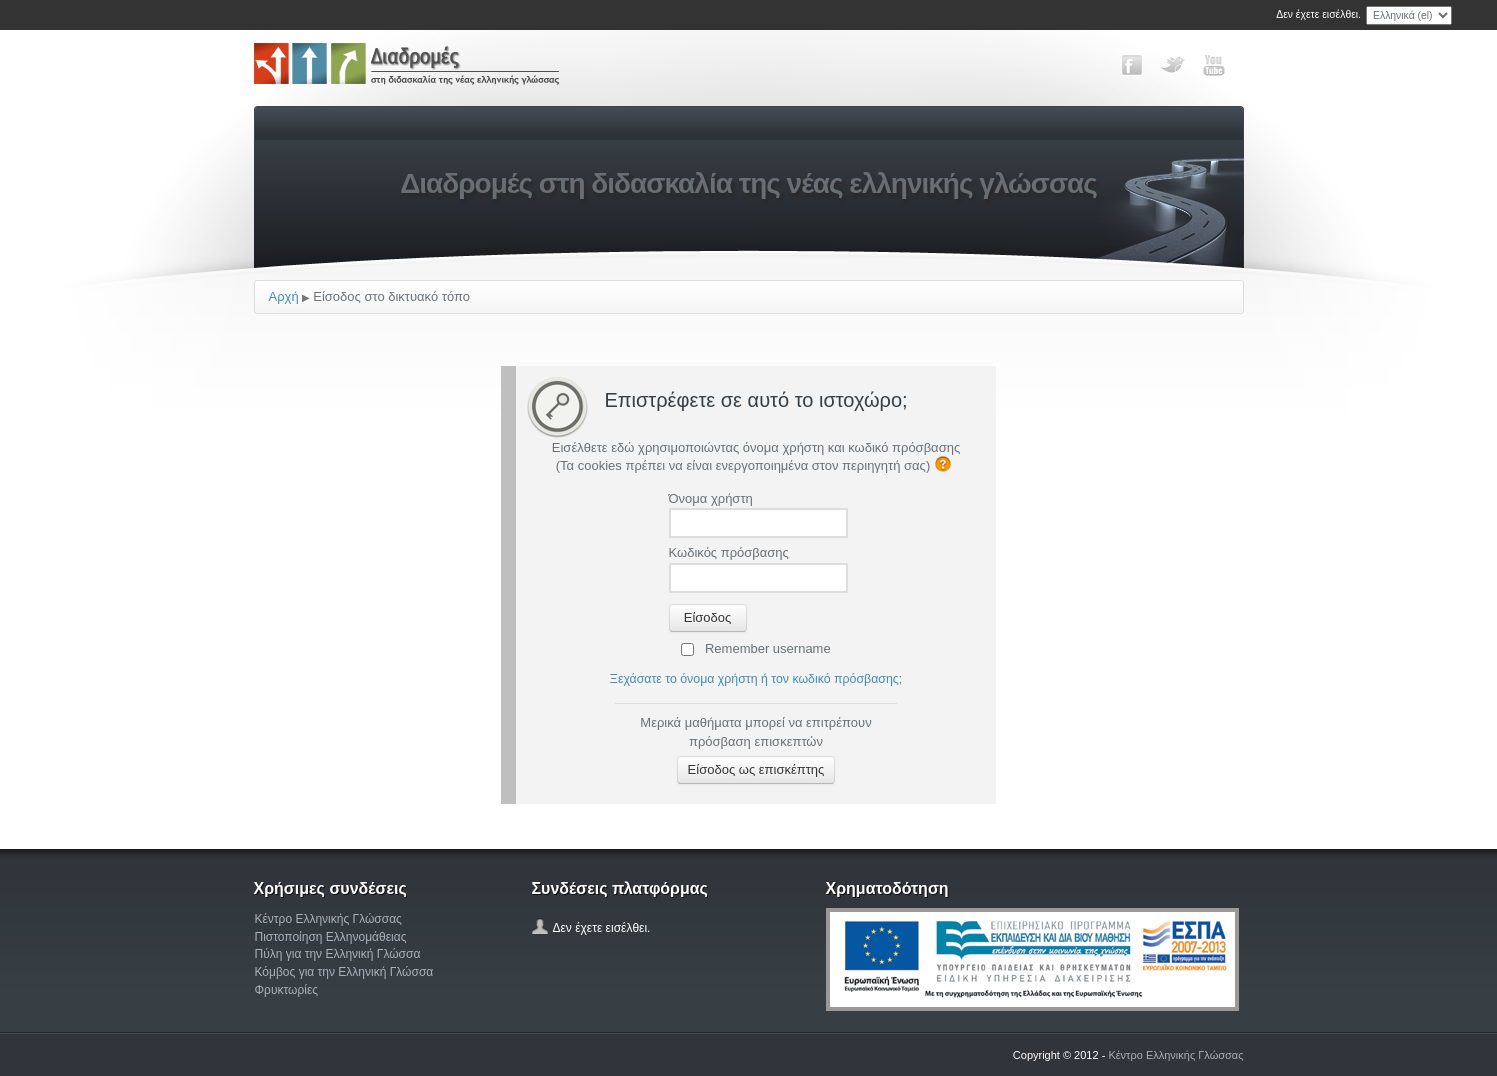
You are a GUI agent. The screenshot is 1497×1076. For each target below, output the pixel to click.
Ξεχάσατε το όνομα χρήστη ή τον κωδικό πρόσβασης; (756, 679)
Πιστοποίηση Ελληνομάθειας (331, 937)
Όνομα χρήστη (711, 498)
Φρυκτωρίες (287, 990)
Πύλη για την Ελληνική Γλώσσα (338, 954)
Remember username (768, 648)
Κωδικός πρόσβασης (729, 552)
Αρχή (284, 296)
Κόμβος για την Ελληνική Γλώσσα (344, 972)
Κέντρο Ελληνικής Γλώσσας (328, 919)
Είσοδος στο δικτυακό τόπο (391, 296)
